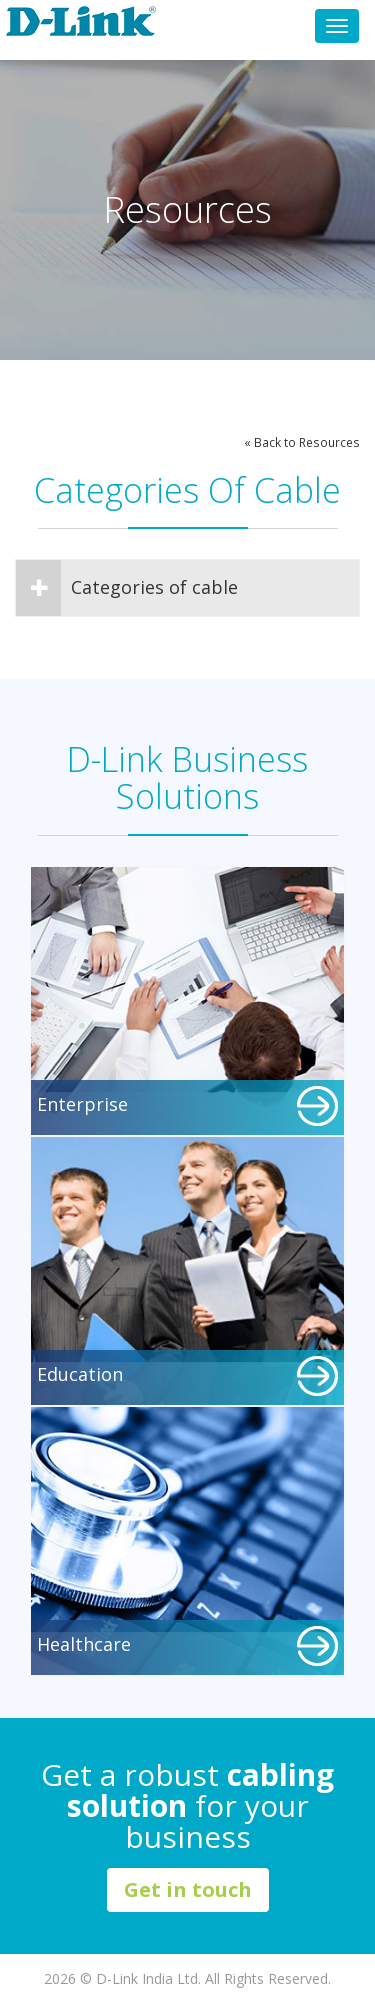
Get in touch (188, 1889)
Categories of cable (127, 588)
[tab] (187, 588)
